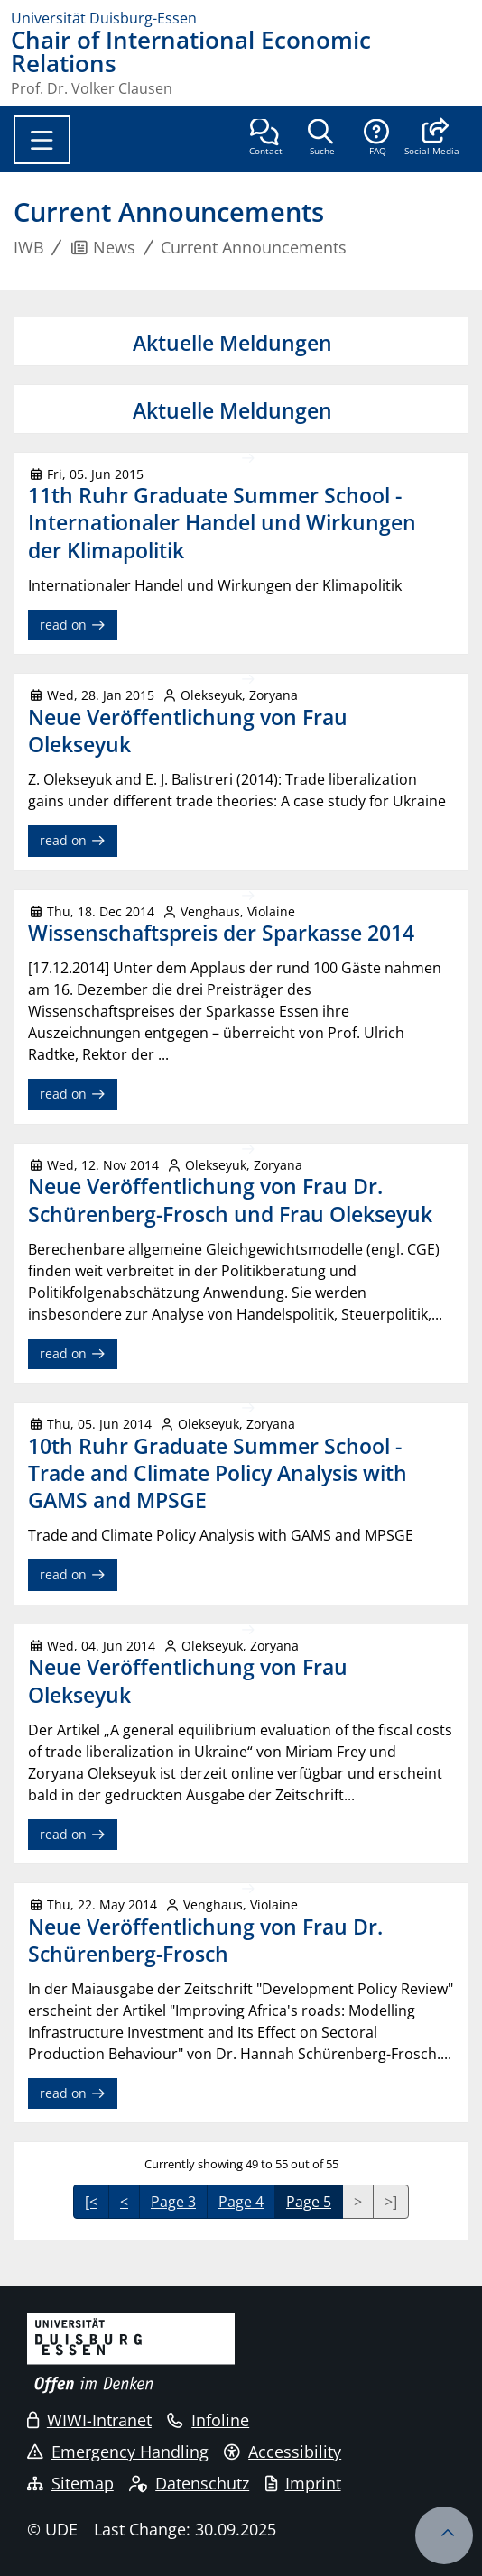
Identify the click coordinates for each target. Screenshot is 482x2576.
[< (91, 2202)
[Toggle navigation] (42, 139)
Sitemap (70, 2483)
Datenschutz (189, 2483)
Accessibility (282, 2451)
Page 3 (173, 2202)
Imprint (303, 2483)
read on (73, 624)
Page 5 (308, 2202)
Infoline (208, 2420)
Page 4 (241, 2202)
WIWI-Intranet (89, 2420)
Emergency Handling (118, 2451)
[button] (431, 139)
